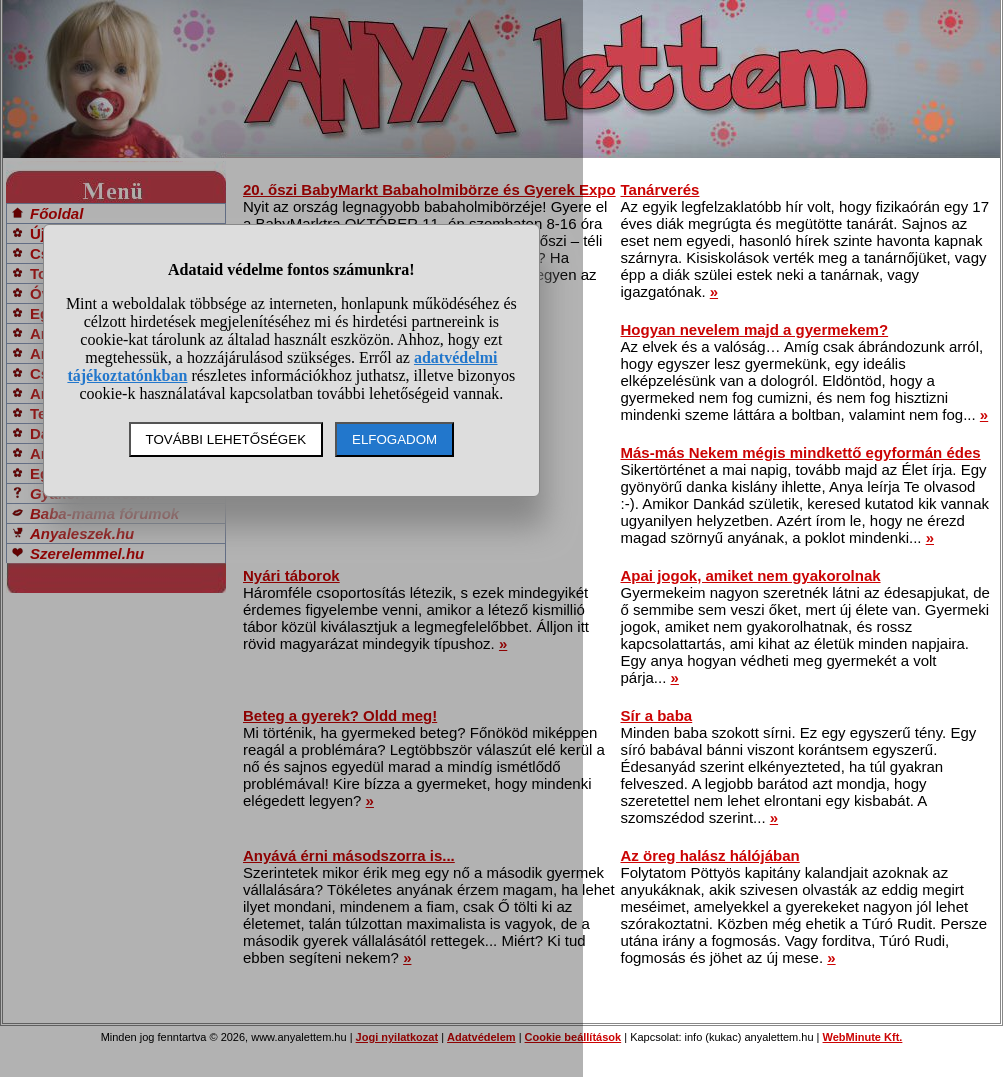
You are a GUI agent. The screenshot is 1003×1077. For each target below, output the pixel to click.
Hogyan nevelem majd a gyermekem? (755, 329)
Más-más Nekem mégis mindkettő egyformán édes (801, 452)
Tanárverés (660, 189)
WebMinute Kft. (863, 1037)
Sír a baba (657, 715)
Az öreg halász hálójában (710, 855)
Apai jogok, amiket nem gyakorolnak (751, 575)
